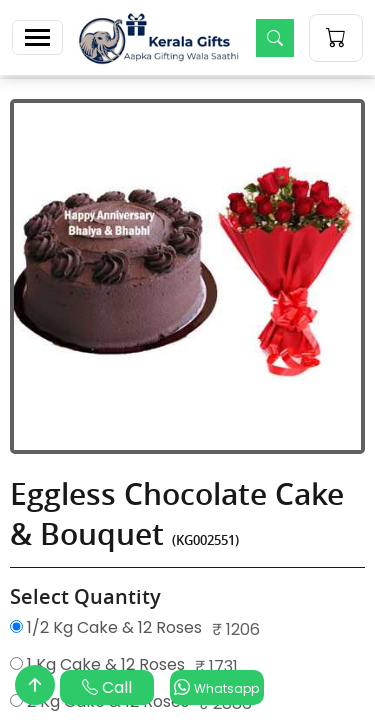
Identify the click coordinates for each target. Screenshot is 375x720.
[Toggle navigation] (37, 37)
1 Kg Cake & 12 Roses (97, 664)
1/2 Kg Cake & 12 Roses (106, 627)
